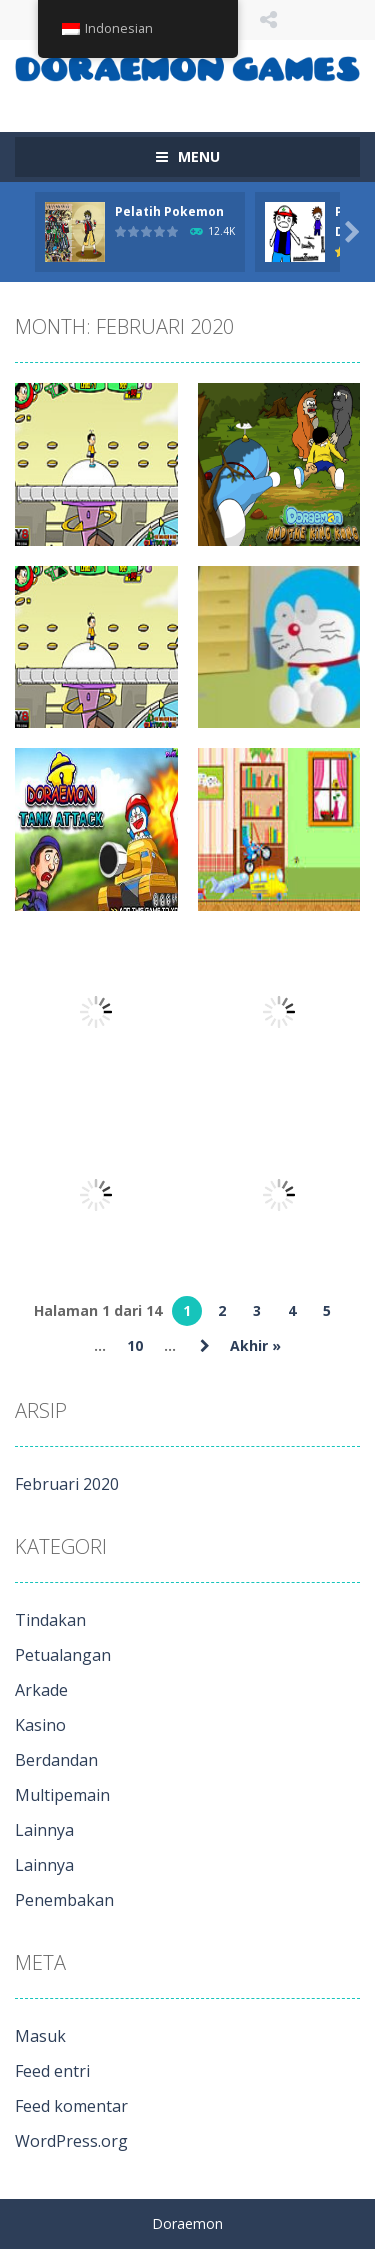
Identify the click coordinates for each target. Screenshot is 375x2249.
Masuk (40, 2036)
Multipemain (62, 1795)
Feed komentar (71, 2106)
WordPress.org (71, 2141)
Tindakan (50, 1620)
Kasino (40, 1725)
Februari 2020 (67, 1484)
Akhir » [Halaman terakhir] (255, 1345)
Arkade (41, 1690)
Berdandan (56, 1760)
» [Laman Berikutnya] (205, 1346)
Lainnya (44, 1830)
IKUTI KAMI (268, 20)
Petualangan (63, 1655)
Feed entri (52, 2071)
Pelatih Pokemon (169, 211)
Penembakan (64, 1900)
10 (135, 1345)
